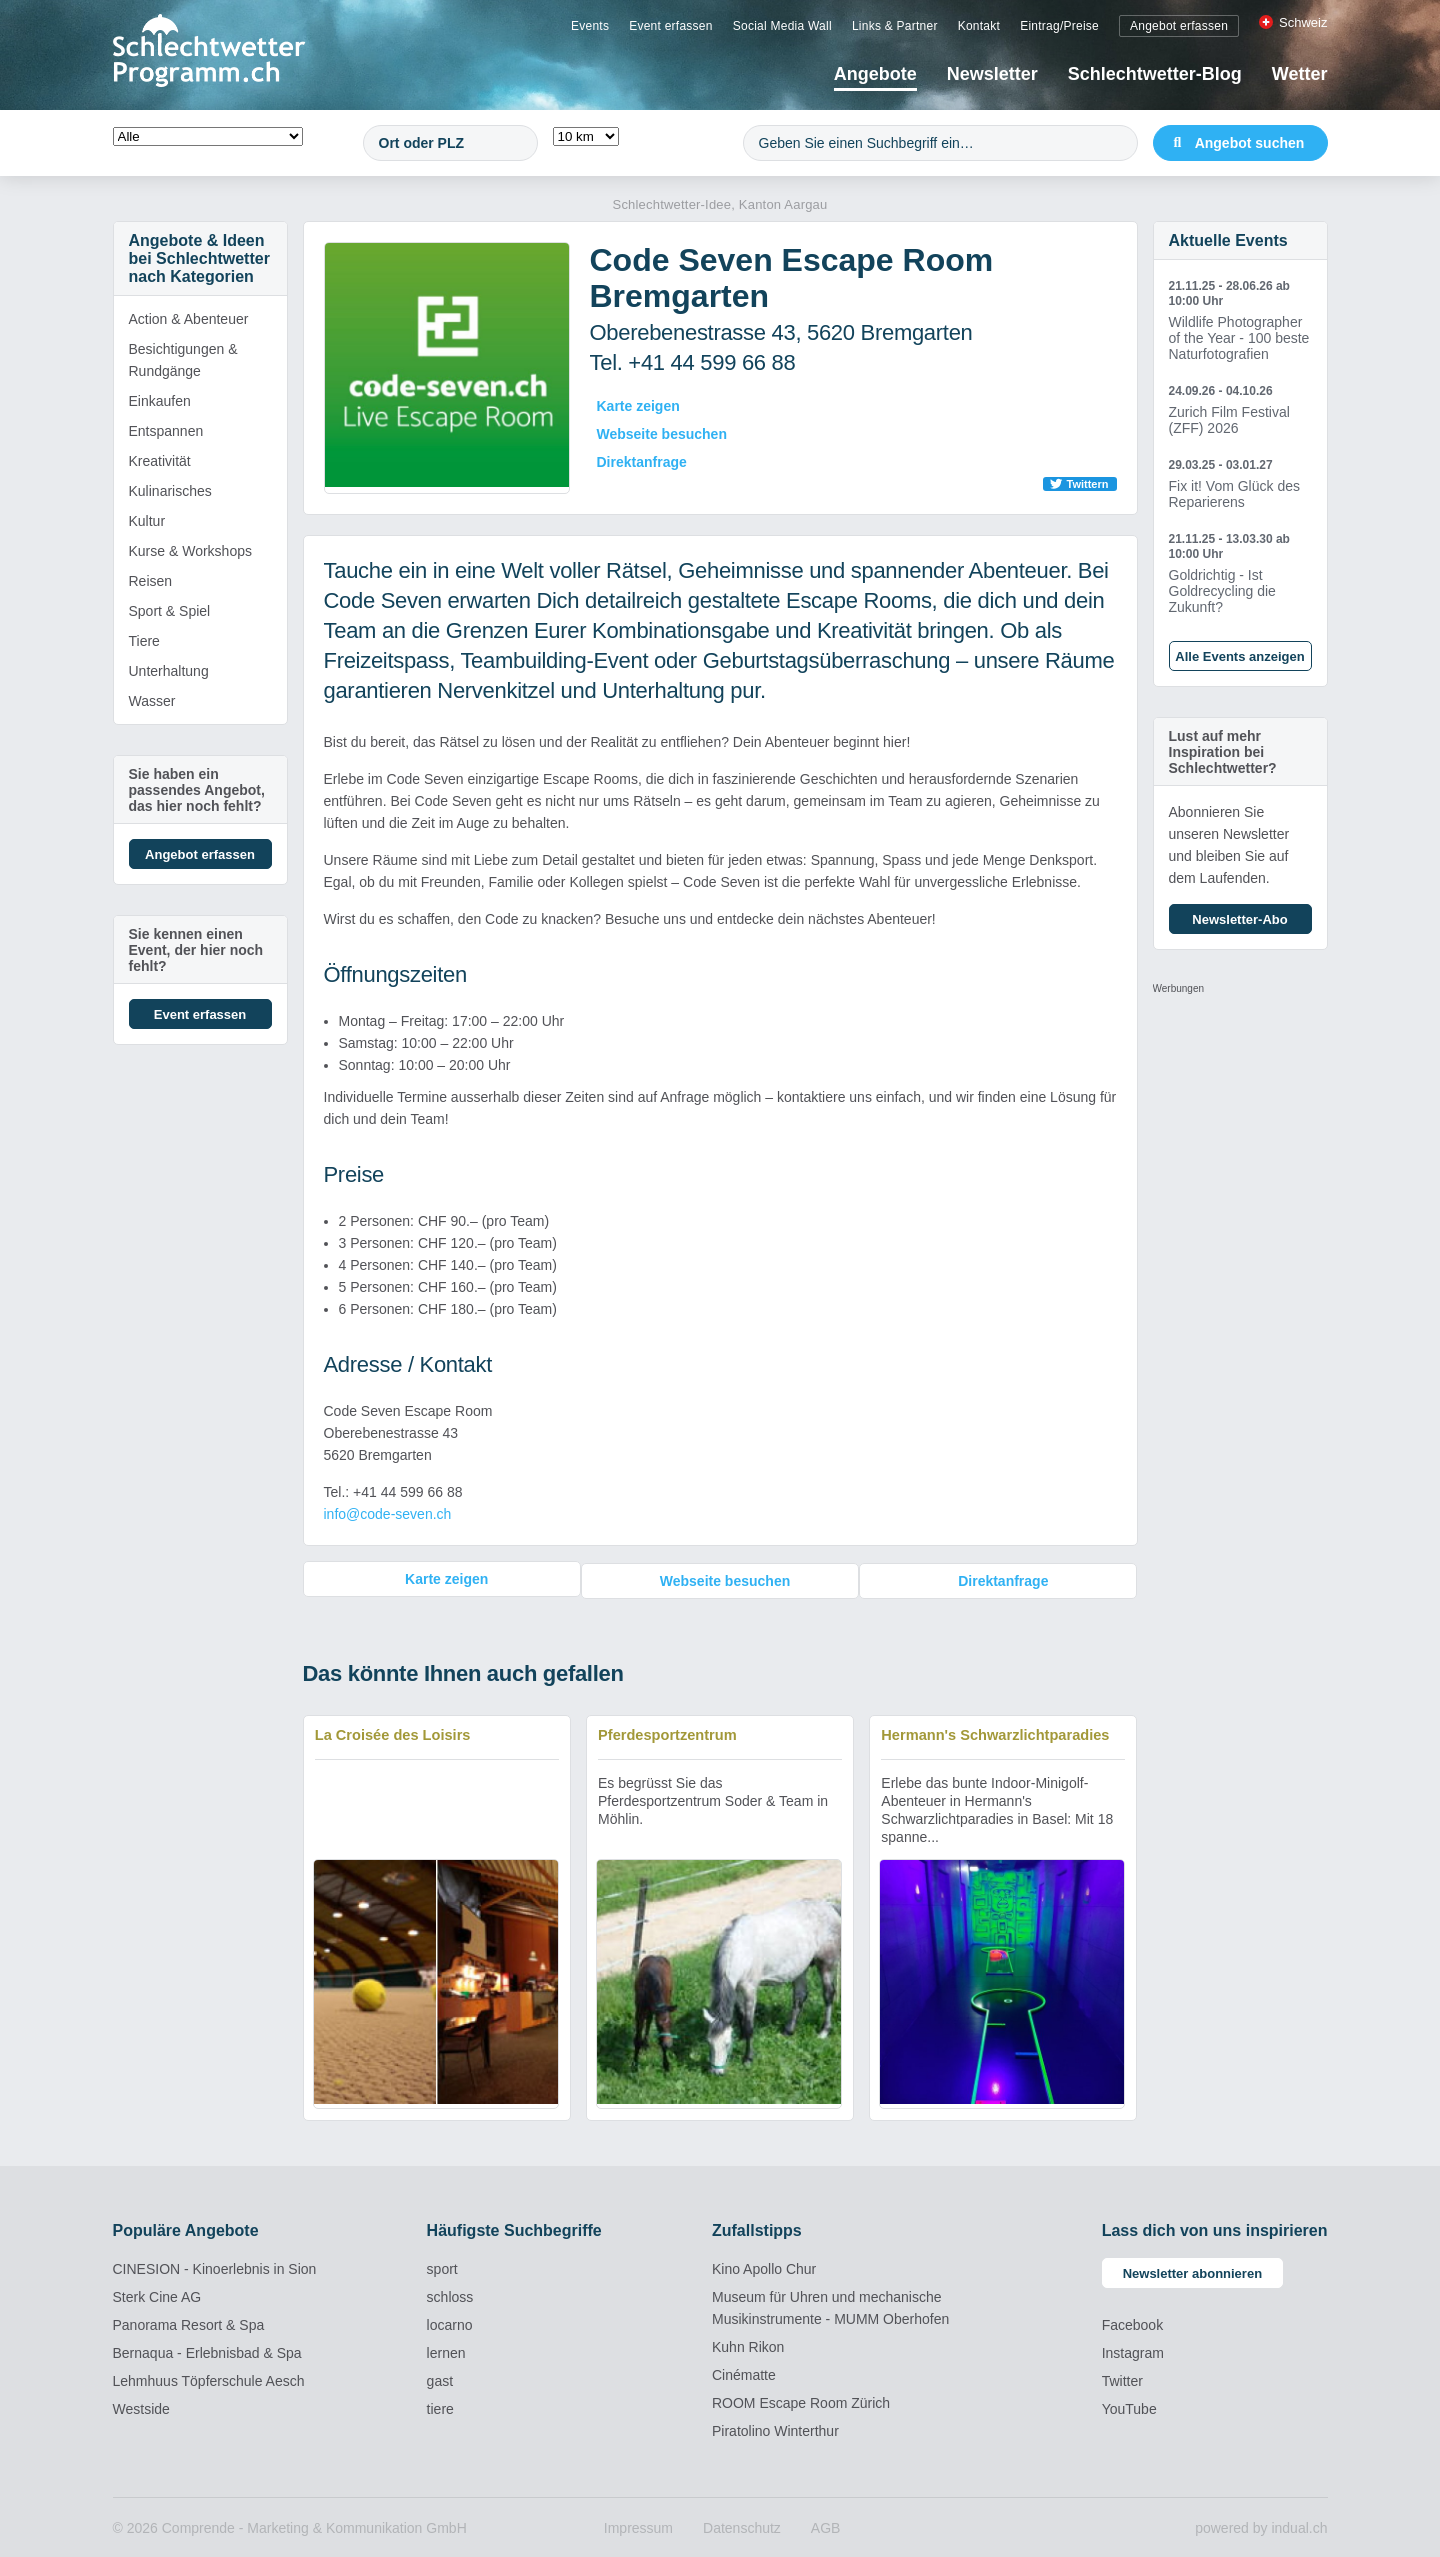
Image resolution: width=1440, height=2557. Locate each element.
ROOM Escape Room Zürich (801, 2401)
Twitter (1122, 2379)
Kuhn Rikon (748, 2345)
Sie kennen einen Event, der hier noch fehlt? (196, 950)
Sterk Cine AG (157, 2295)
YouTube (1129, 2407)
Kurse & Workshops (190, 551)
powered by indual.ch (1261, 2526)
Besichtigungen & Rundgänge (183, 360)
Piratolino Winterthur (775, 2429)
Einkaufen (160, 401)
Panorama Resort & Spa (189, 2323)
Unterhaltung (169, 671)
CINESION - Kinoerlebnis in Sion (215, 2267)
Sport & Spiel (170, 611)
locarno (450, 2323)
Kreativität (160, 461)
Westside (141, 2407)
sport (442, 2267)
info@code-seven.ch (388, 1514)
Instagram (1133, 2351)
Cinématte (744, 2373)
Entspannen (166, 431)
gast (440, 2379)
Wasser (152, 701)
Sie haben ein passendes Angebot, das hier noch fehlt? (197, 790)
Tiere (144, 641)
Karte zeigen (638, 406)
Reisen (151, 581)
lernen (446, 2351)
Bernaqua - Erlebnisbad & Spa (207, 2351)
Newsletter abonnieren (1192, 2271)
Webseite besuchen (662, 434)
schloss (450, 2295)
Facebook (1132, 2323)
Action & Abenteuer (189, 319)
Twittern (1088, 484)
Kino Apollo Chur (764, 2267)
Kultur (147, 521)
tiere (440, 2407)
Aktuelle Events (1228, 240)
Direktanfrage (642, 462)
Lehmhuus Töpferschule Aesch (209, 2379)
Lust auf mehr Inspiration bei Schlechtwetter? (1223, 752)
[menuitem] (590, 25)
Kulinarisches (170, 491)
